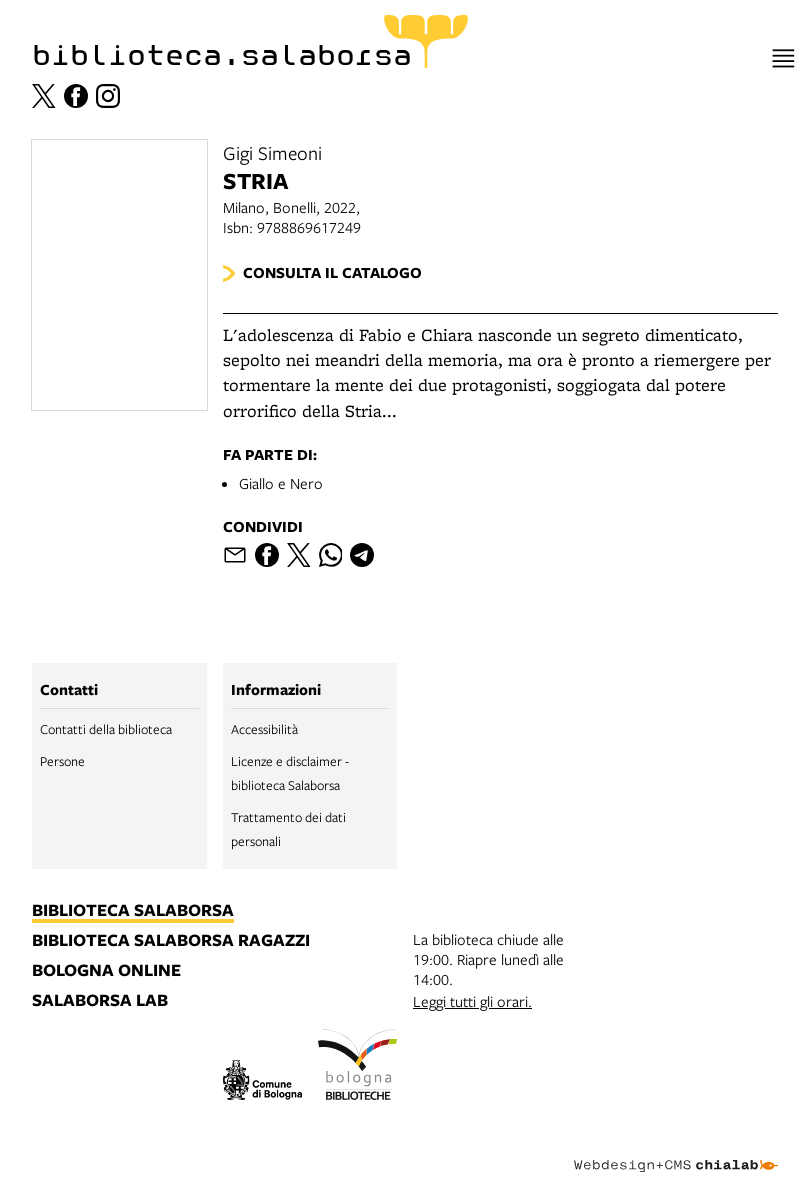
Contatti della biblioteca (106, 729)
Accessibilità (264, 729)
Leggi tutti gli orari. (472, 1001)
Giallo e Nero (281, 483)
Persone (62, 761)
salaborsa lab (100, 1001)
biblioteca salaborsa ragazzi (171, 941)
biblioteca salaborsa (133, 911)
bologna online (106, 971)
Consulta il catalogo (332, 272)
